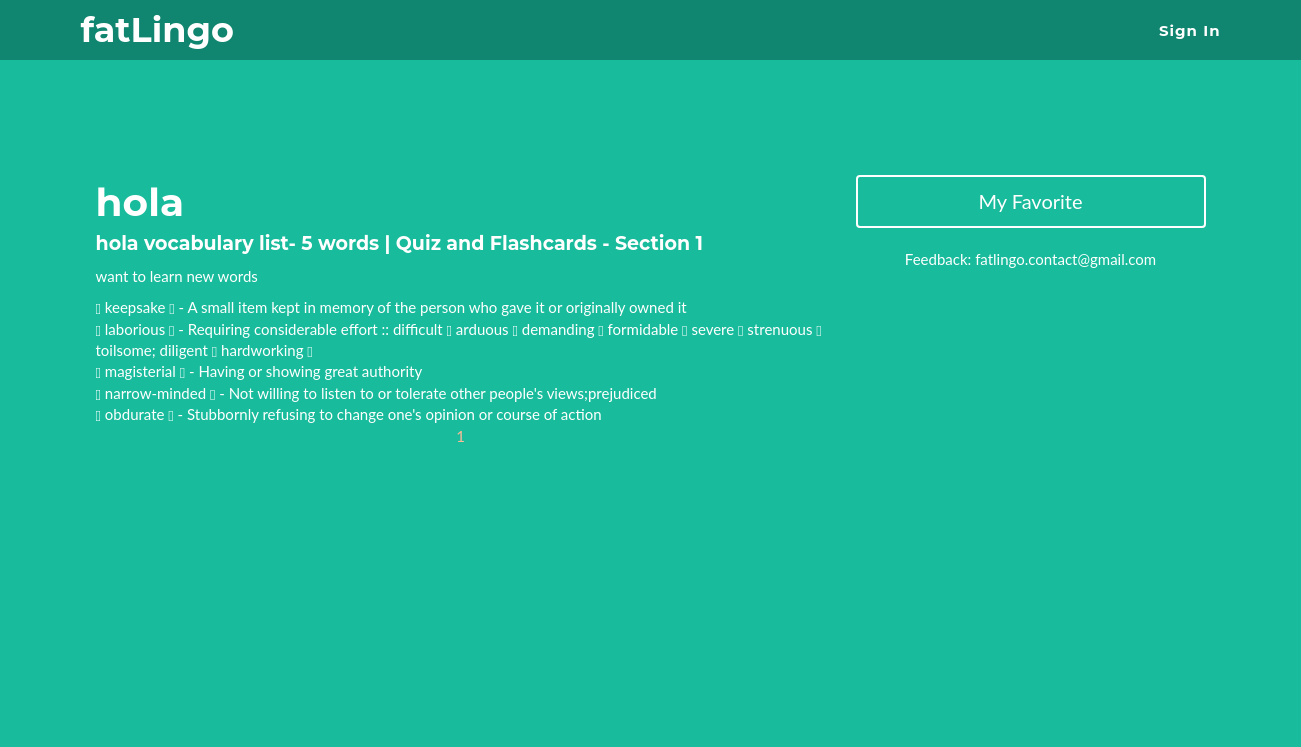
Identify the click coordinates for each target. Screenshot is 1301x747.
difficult (422, 329)
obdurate (136, 414)
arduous (487, 329)
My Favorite (1030, 201)
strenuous (784, 329)
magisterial (142, 371)
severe (717, 329)
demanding (563, 329)
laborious (137, 329)
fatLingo (157, 29)
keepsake (137, 307)
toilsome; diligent (157, 350)
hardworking (267, 350)
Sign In (1189, 30)
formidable (648, 329)
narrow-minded (157, 393)
